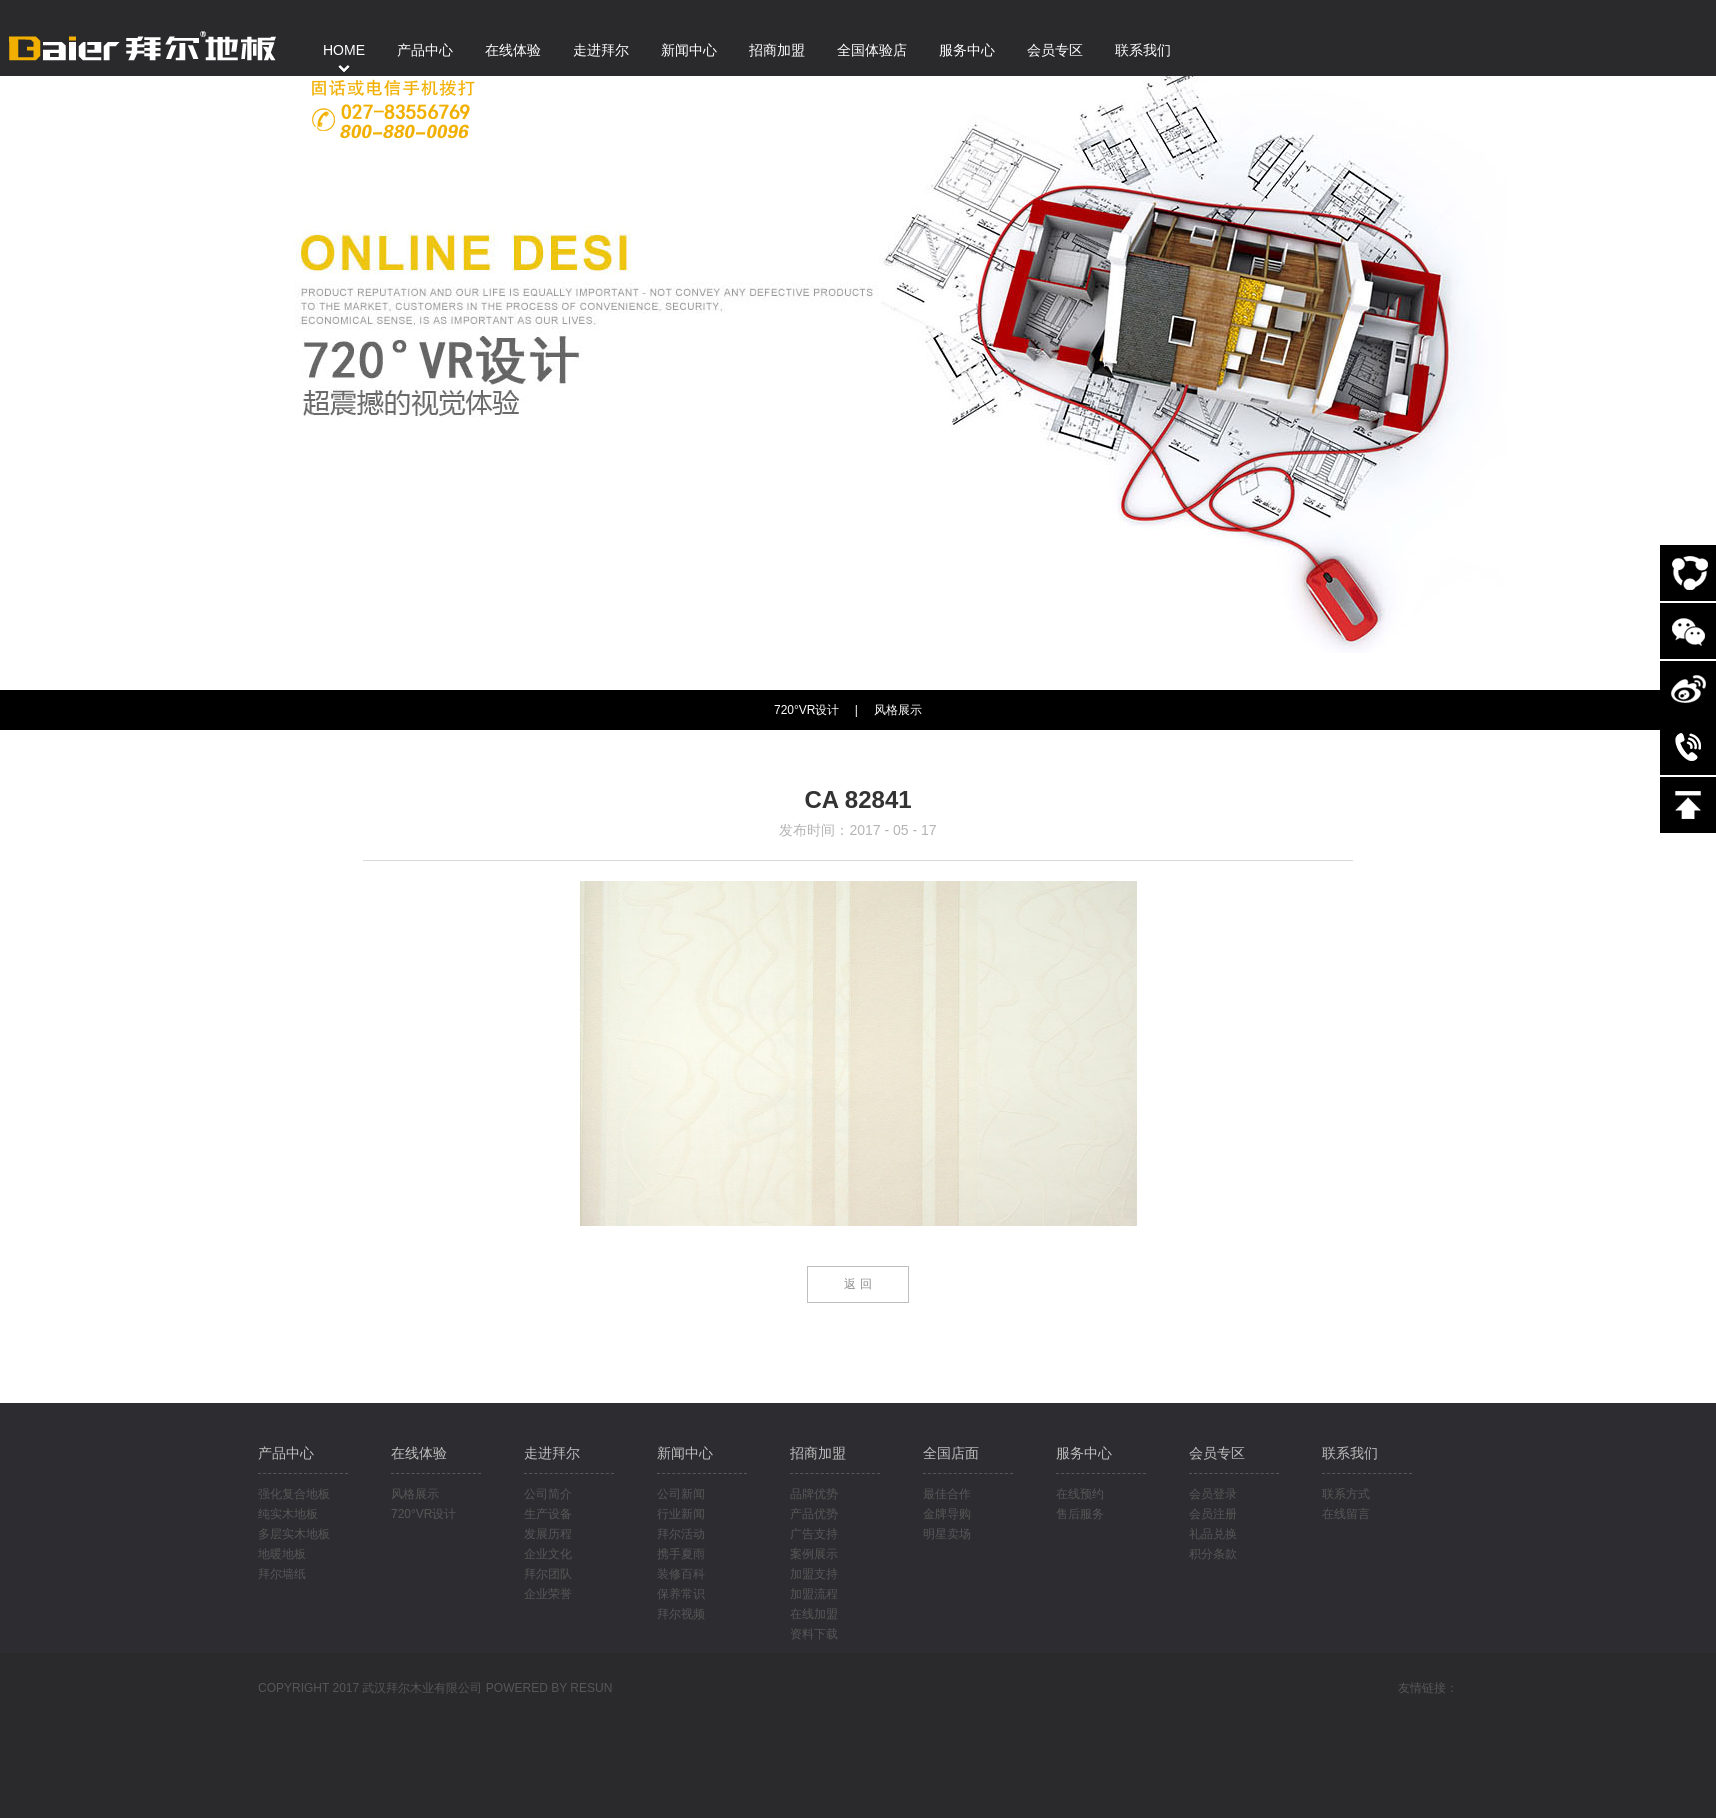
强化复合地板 (294, 1494)
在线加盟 (814, 1614)
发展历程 (548, 1534)
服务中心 (1084, 1453)
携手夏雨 (681, 1554)
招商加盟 (818, 1453)
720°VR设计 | (816, 710)
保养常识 (681, 1594)
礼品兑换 (1213, 1534)
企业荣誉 (548, 1594)
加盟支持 (814, 1574)
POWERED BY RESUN (549, 1688)
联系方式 (1346, 1494)
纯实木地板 (288, 1514)
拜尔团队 (548, 1574)
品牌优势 (814, 1494)
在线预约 (1080, 1494)
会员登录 (1213, 1494)
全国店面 (951, 1453)
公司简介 (548, 1494)
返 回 (857, 1284)
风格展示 (898, 710)
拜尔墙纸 (282, 1574)
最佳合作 (947, 1494)
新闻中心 (685, 1453)
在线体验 (419, 1453)
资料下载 (814, 1634)
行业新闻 (681, 1514)
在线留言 (1346, 1514)
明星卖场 (947, 1534)
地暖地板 (282, 1554)
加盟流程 (814, 1594)
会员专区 (1217, 1453)
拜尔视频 (681, 1614)
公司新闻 (681, 1494)
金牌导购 (947, 1514)
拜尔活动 (681, 1534)
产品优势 (814, 1514)
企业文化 (548, 1554)
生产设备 (548, 1514)
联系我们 (1350, 1453)
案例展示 (814, 1554)
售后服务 (1080, 1514)
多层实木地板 (294, 1534)
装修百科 (681, 1574)
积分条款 (1213, 1554)
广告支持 (814, 1534)
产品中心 (286, 1453)
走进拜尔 (552, 1453)
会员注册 (1213, 1514)
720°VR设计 (424, 1514)
